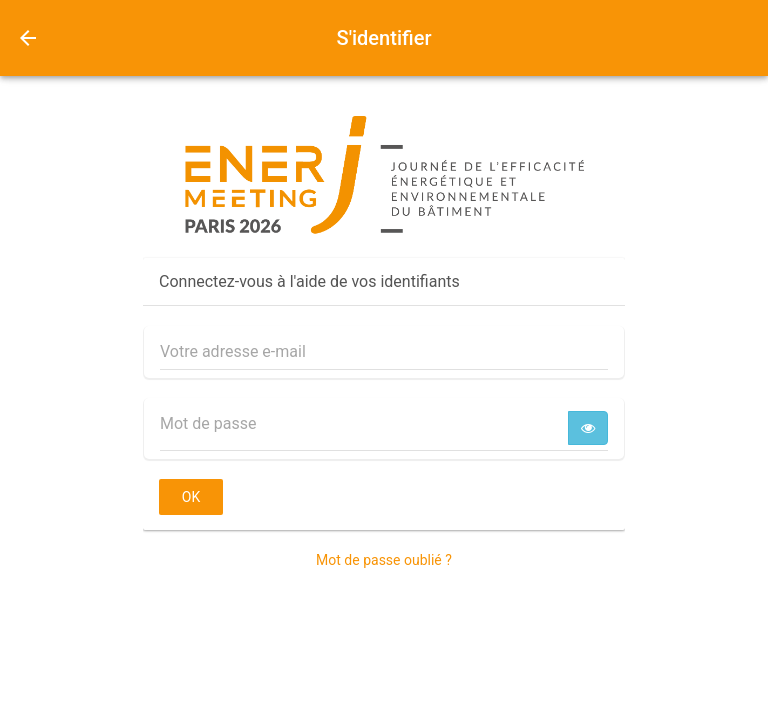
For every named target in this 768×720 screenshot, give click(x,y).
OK (191, 497)
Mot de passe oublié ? (384, 560)
